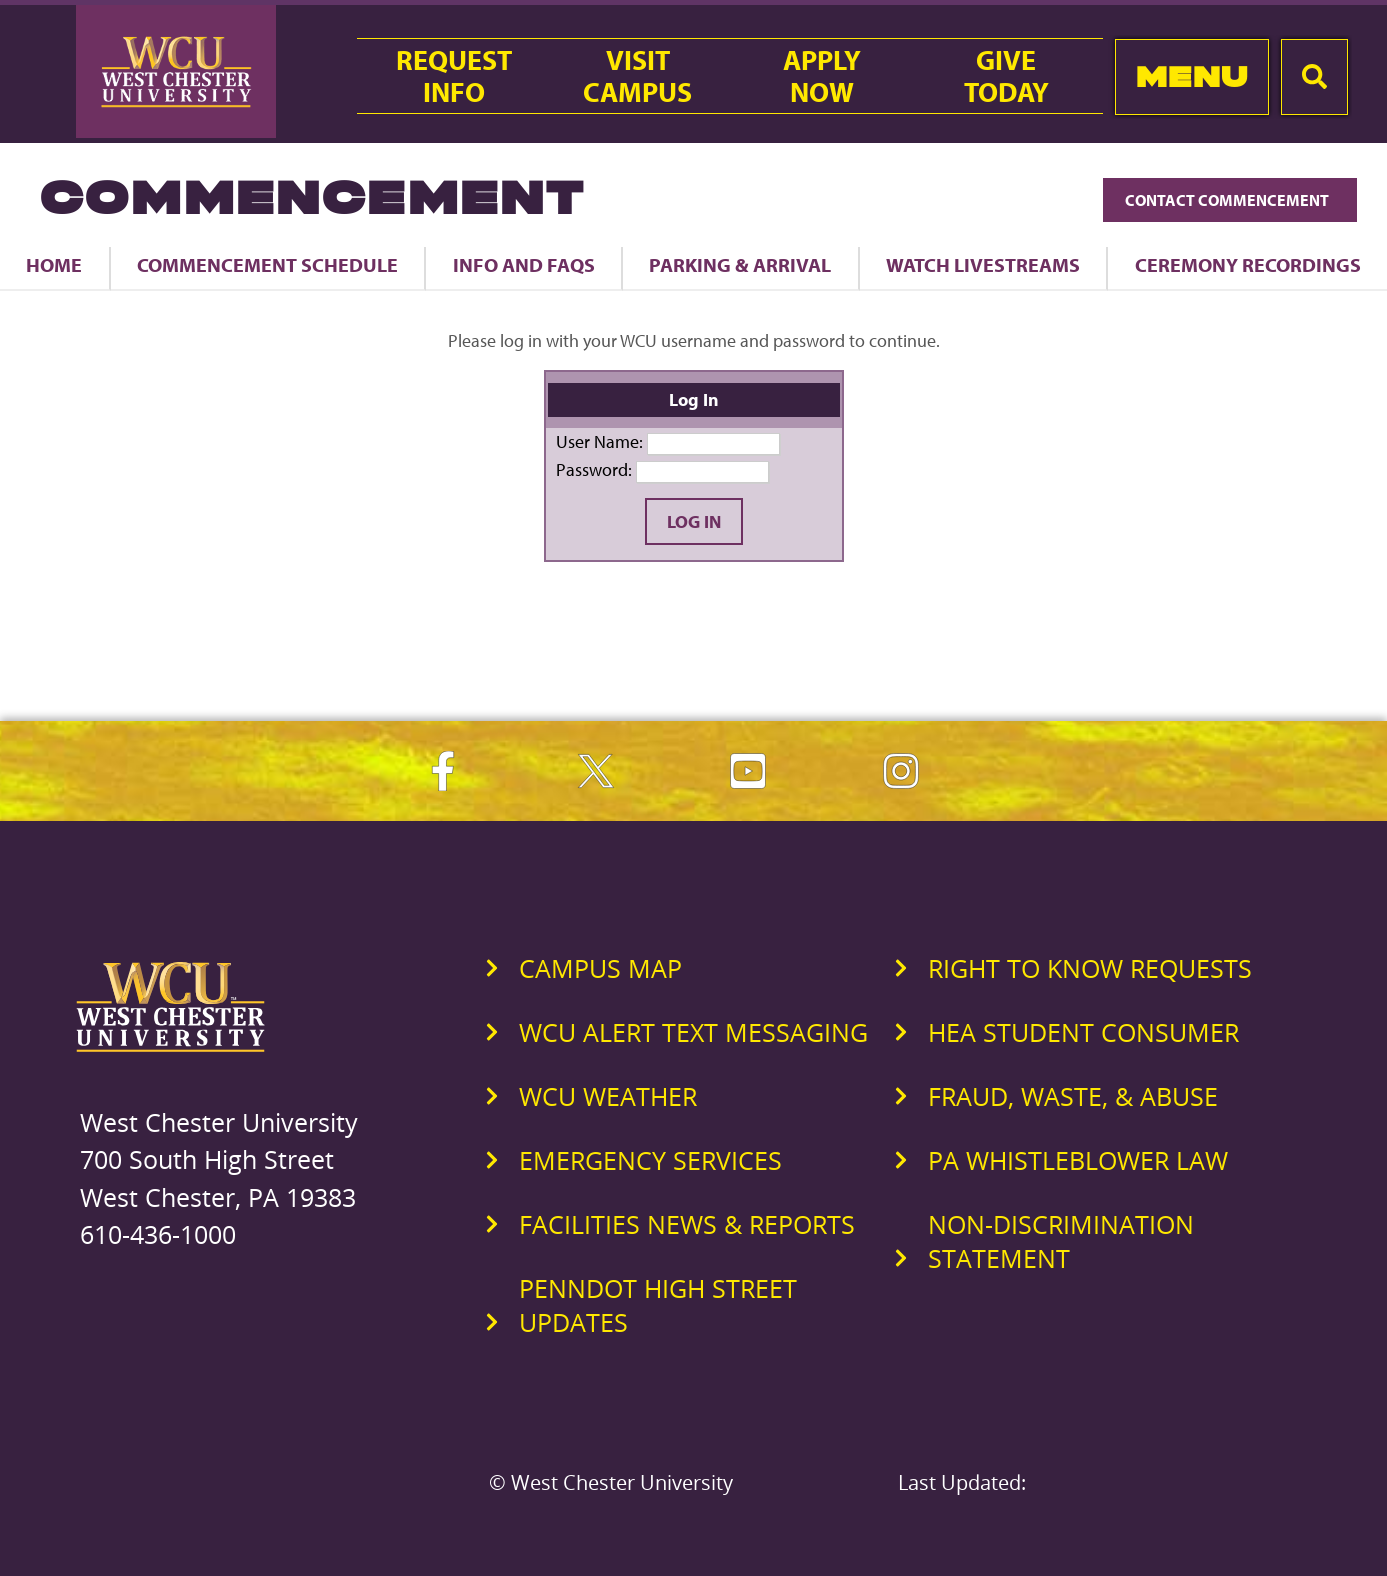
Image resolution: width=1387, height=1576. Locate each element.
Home (54, 264)
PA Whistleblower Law (1078, 1160)
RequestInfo (454, 76)
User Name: (599, 441)
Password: (594, 469)
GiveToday (1006, 76)
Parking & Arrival (740, 264)
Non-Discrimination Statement (1061, 1241)
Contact (1230, 200)
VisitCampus (637, 76)
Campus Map (600, 968)
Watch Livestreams (983, 264)
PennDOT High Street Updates (658, 1305)
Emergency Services (650, 1160)
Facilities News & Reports (687, 1224)
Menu (1192, 76)
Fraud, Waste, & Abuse (1073, 1096)
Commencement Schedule (267, 264)
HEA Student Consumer (1083, 1032)
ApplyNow (822, 76)
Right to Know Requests (1090, 968)
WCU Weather (608, 1096)
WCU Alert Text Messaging (693, 1032)
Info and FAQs (524, 264)
